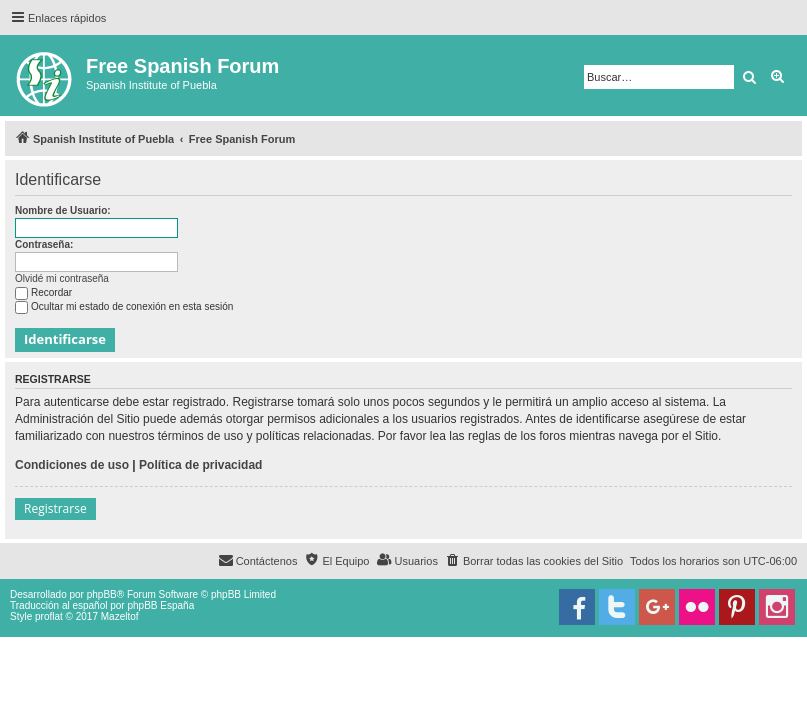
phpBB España (160, 605)
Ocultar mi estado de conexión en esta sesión (124, 306)
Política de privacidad (200, 465)
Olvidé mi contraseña (62, 278)
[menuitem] (534, 561)
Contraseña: (44, 244)
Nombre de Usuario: (63, 210)
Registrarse (55, 508)
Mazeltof (120, 616)
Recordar (43, 292)
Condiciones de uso (72, 465)
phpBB (102, 594)
